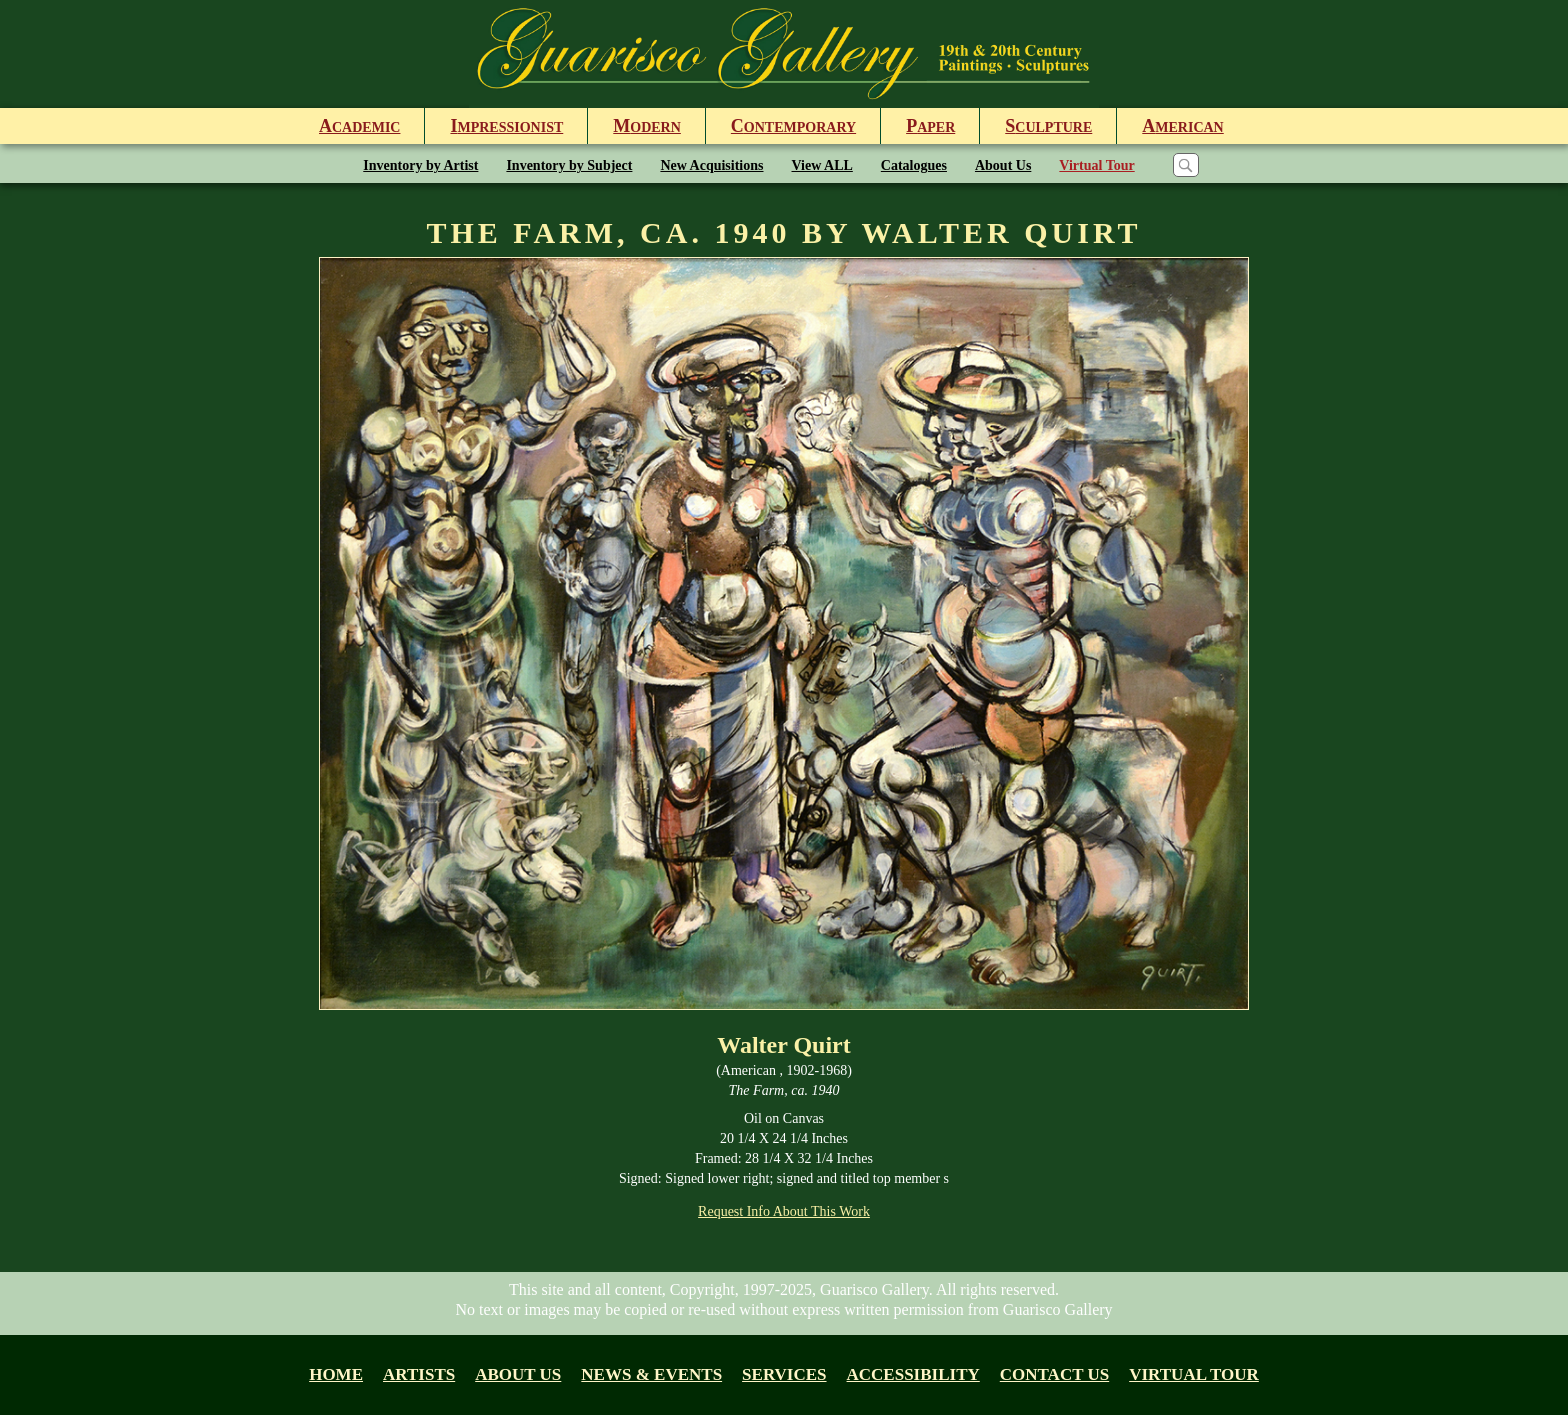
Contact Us (1054, 1374)
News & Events (651, 1374)
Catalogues (914, 165)
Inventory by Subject (569, 165)
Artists (419, 1374)
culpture (1048, 126)
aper (930, 126)
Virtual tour (1194, 1374)
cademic (359, 126)
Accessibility (913, 1374)
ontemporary (793, 126)
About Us (1003, 165)
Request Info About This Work (784, 1211)
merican (1182, 126)
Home (336, 1374)
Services (784, 1374)
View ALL (822, 165)
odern (647, 126)
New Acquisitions (711, 165)
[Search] (1186, 165)
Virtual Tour (1096, 165)
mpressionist (506, 126)
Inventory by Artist (420, 165)
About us (518, 1374)
